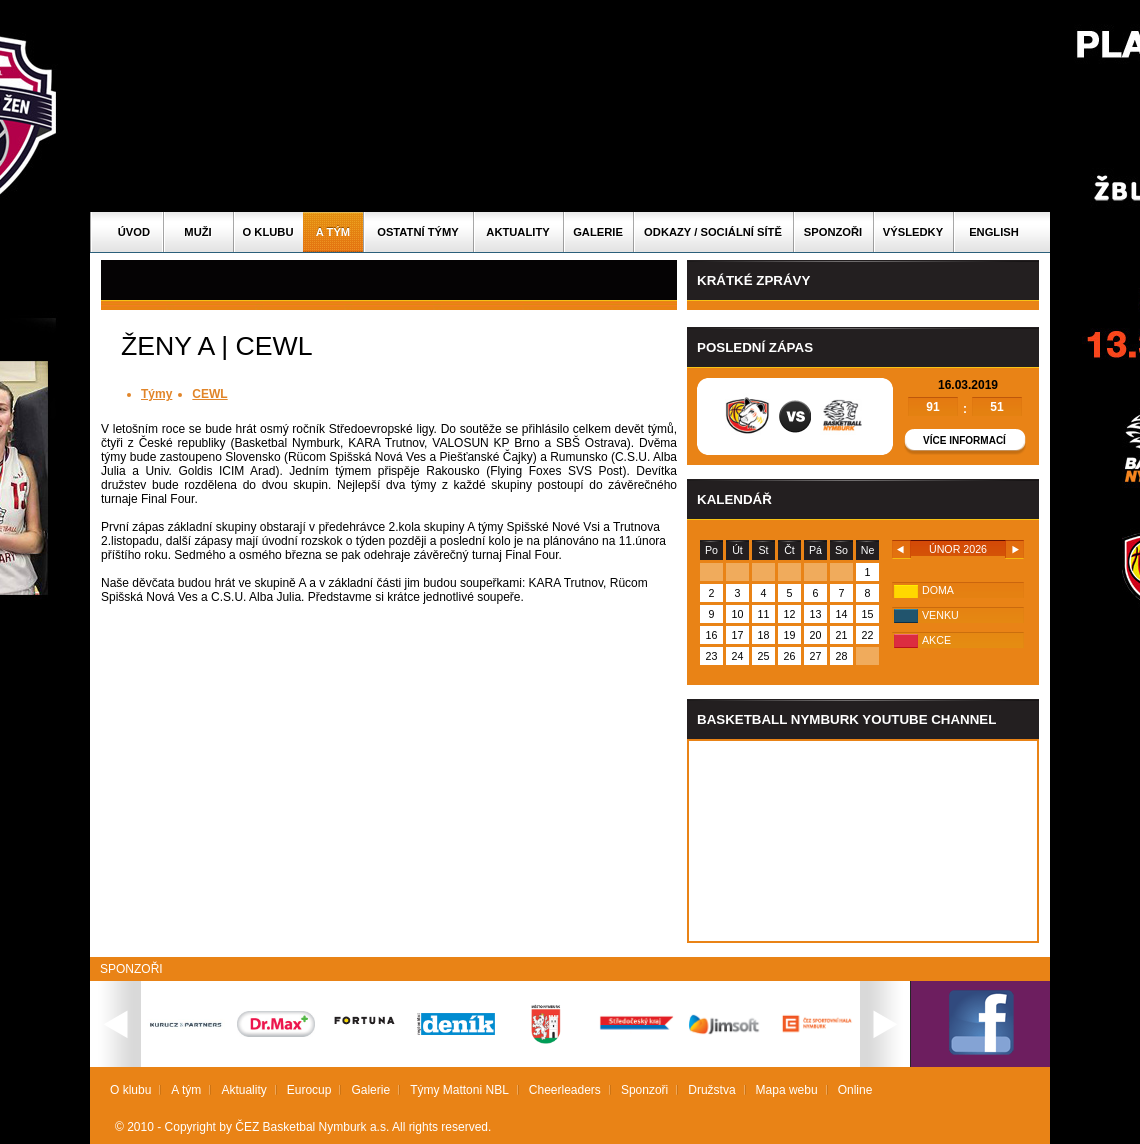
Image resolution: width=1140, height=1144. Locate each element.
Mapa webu (787, 1090)
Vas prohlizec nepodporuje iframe (863, 841)
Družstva (711, 1090)
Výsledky (913, 232)
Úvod (134, 232)
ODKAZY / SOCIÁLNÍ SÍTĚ (713, 232)
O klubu (268, 232)
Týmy (156, 394)
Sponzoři (833, 232)
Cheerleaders (565, 1090)
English (994, 232)
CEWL (209, 394)
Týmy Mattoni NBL (459, 1090)
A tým (333, 232)
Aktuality (517, 232)
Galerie (598, 232)
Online (855, 1090)
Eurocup (309, 1090)
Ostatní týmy (418, 232)
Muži (197, 232)
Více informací (964, 440)
